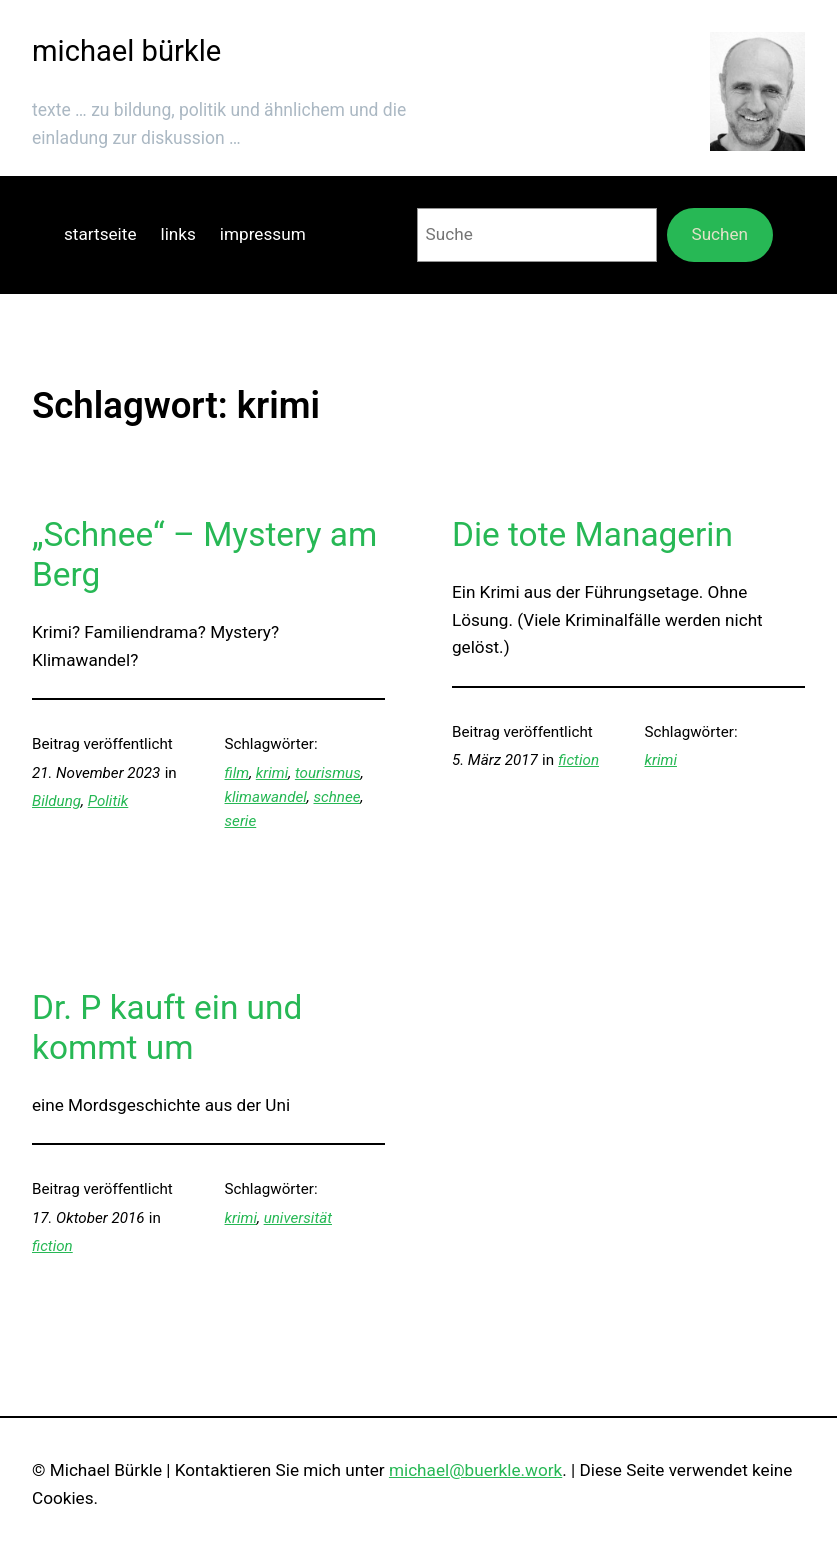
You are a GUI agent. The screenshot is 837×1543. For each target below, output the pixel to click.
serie (241, 821)
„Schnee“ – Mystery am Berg (204, 554)
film (237, 773)
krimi (272, 773)
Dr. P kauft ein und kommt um (167, 1027)
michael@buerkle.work (475, 1470)
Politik (108, 801)
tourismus (328, 773)
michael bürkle (126, 51)
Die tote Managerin (592, 534)
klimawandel (266, 797)
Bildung (56, 801)
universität (298, 1218)
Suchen (719, 234)
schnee (336, 797)
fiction (578, 760)
